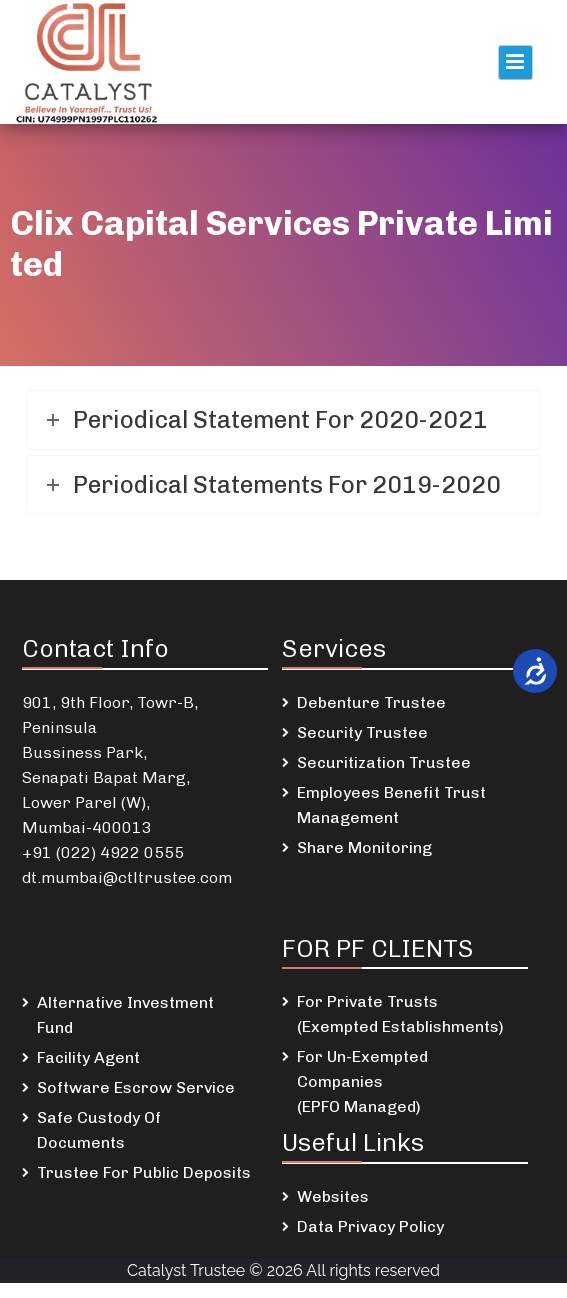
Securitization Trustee (384, 762)
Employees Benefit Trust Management (391, 805)
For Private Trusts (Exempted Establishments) (400, 1014)
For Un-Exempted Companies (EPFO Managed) (362, 1081)
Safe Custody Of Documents (99, 1130)
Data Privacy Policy (370, 1226)
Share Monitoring (364, 847)
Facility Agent (88, 1057)
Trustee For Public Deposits (144, 1172)
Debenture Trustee (371, 702)
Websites (333, 1196)
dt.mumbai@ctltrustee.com (127, 877)
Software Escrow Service (136, 1087)
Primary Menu (515, 62)
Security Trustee (362, 732)
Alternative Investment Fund (125, 1015)
